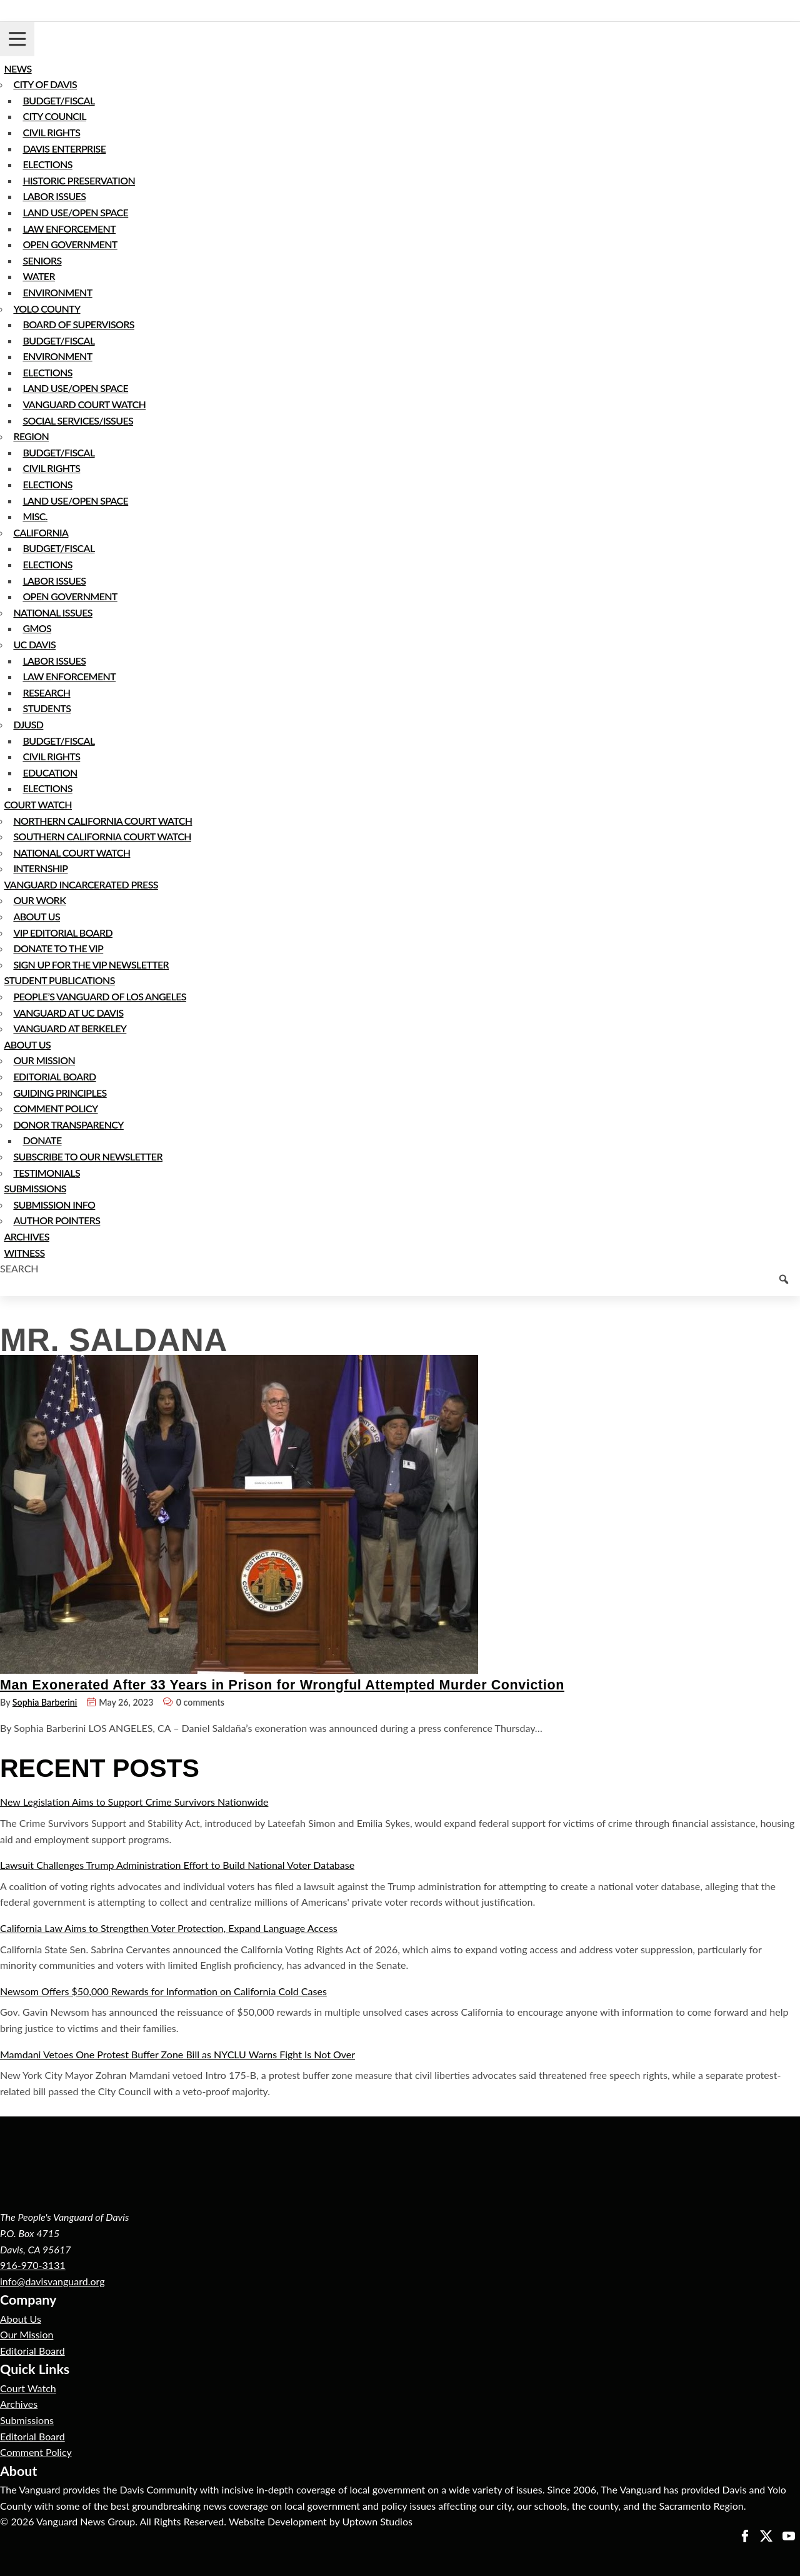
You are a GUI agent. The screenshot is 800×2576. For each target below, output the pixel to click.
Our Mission (26, 2334)
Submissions (27, 2420)
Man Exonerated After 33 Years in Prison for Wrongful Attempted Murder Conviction (282, 1685)
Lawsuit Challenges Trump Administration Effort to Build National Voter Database (177, 1865)
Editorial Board (32, 2351)
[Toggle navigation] (17, 39)
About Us (20, 2319)
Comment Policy (36, 2452)
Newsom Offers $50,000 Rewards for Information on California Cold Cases (163, 1991)
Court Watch (28, 2388)
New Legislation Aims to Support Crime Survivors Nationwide (134, 1802)
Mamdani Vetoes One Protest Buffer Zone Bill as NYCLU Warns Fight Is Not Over (177, 2054)
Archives (19, 2404)
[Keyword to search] (400, 1286)
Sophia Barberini (45, 1702)
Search (19, 1268)
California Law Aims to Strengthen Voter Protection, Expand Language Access (169, 1928)
